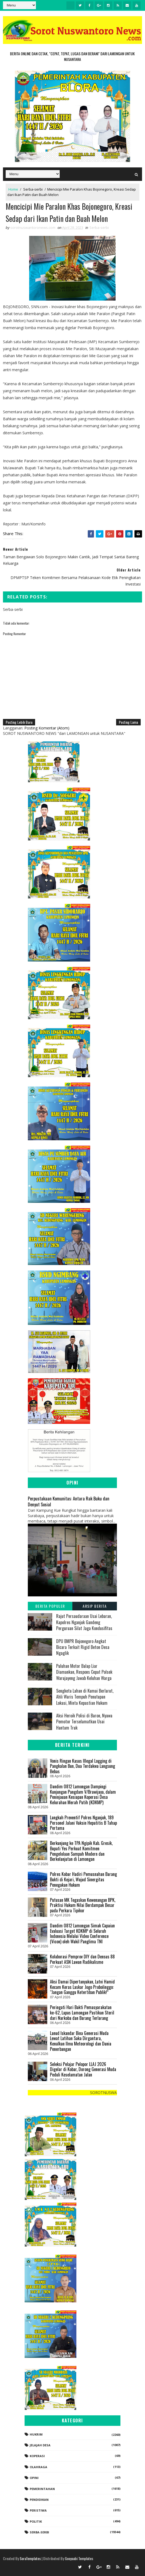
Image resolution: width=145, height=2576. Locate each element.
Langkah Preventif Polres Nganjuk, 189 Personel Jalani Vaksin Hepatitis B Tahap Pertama (83, 1822)
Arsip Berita (95, 1606)
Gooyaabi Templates (79, 2558)
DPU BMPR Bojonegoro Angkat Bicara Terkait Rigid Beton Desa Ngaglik (82, 1647)
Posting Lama (128, 722)
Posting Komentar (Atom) (46, 728)
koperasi (37, 2456)
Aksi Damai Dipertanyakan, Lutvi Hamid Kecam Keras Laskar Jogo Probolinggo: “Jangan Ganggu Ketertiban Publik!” (82, 1986)
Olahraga (38, 2467)
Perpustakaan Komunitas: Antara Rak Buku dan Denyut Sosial (68, 1501)
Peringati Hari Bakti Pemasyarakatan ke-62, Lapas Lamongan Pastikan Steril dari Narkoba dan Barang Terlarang (82, 2012)
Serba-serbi (33, 189)
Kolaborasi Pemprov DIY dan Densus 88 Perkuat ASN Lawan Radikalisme (82, 1959)
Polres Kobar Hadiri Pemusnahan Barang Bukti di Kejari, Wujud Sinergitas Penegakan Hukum (83, 1879)
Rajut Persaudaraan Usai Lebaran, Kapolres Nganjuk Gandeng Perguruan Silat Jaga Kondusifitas (84, 1622)
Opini (34, 2478)
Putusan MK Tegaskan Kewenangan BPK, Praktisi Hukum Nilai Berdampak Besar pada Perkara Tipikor (82, 1905)
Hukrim (36, 2434)
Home (13, 189)
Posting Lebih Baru (19, 722)
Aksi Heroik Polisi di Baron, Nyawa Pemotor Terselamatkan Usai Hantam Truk (84, 1721)
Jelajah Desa (40, 2445)
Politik (36, 2521)
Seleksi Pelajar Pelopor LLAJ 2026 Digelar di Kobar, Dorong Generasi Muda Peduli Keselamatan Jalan (83, 2069)
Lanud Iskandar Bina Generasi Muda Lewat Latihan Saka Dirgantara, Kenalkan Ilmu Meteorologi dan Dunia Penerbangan (80, 2041)
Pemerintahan (42, 2489)
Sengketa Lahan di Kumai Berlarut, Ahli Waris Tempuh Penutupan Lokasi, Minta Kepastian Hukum (84, 1697)
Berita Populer (50, 1606)
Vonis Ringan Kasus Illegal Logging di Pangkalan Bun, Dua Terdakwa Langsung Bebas (82, 1766)
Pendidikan (39, 2500)
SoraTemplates (30, 2558)
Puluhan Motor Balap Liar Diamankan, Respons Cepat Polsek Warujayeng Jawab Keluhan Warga (84, 1672)
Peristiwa (38, 2510)
